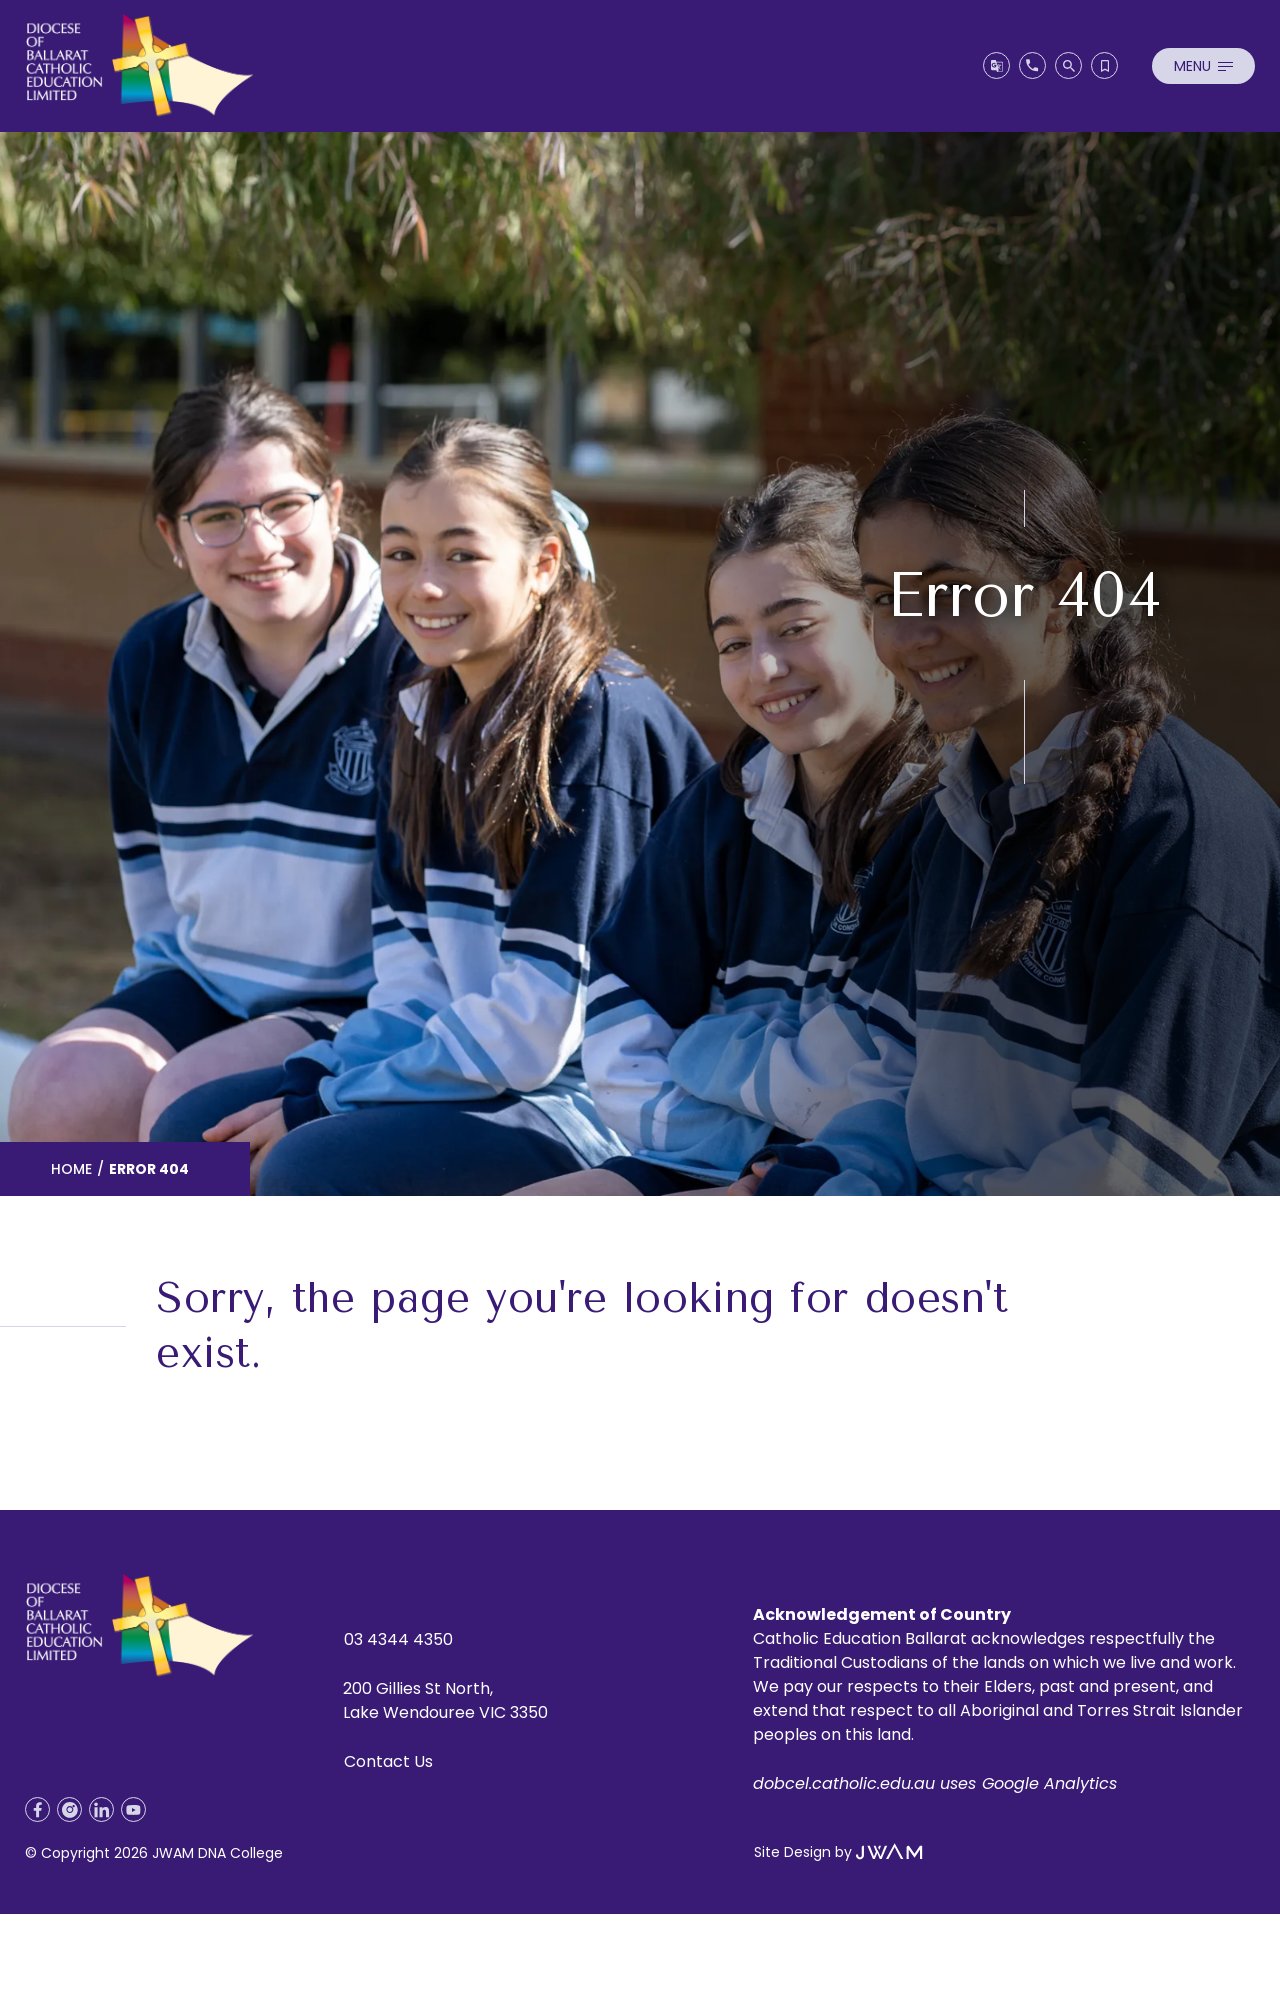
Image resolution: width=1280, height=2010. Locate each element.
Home (71, 1169)
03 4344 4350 (398, 1639)
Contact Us (388, 1761)
